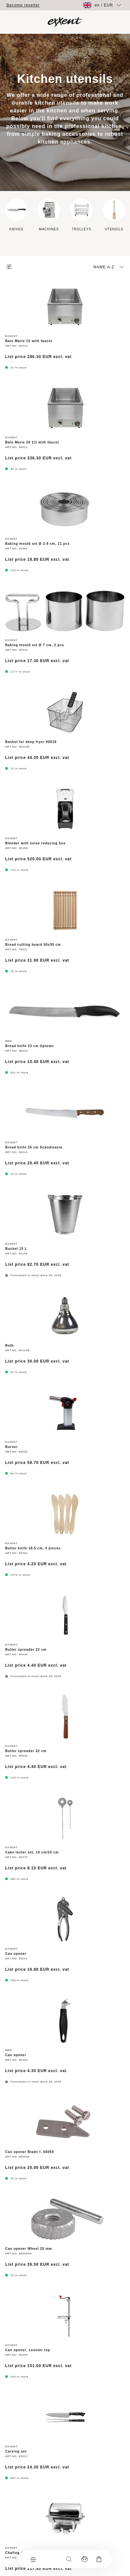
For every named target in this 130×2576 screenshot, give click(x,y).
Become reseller (23, 5)
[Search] (68, 2559)
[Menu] (32, 2559)
